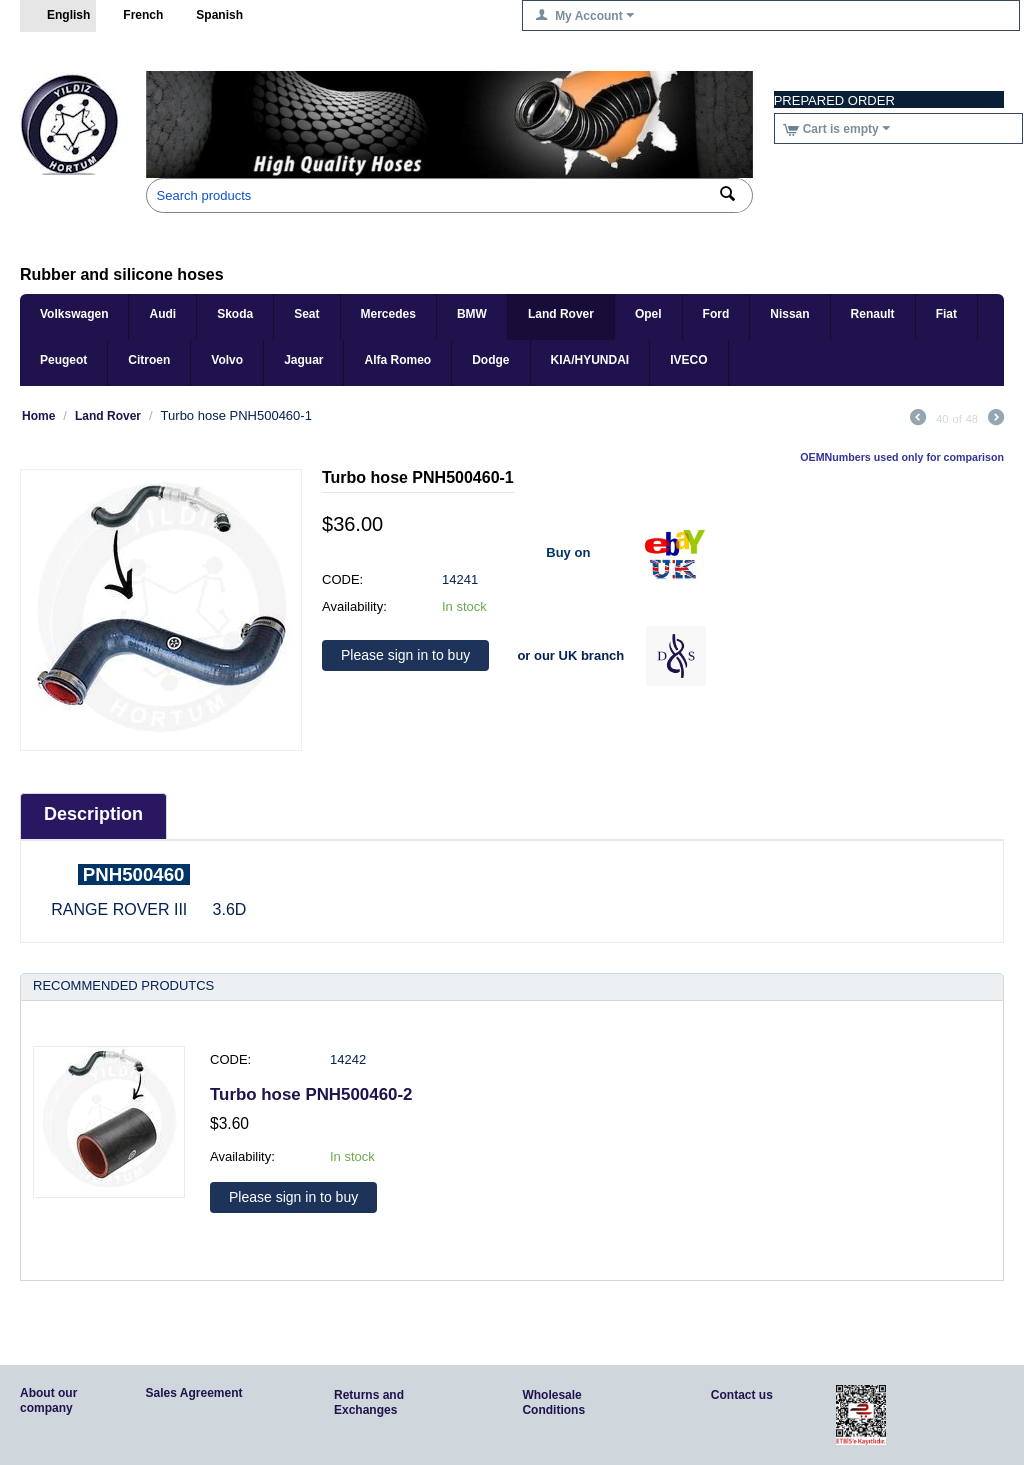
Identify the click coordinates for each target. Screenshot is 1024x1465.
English (58, 16)
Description (93, 814)
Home (38, 416)
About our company (48, 1400)
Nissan (789, 314)
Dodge (490, 360)
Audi (162, 314)
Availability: (354, 606)
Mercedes (388, 314)
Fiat (946, 314)
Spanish (209, 16)
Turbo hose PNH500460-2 (311, 1094)
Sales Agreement (194, 1393)
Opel (648, 314)
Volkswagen (74, 314)
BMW (472, 314)
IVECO (688, 360)
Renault (873, 314)
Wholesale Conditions (553, 1402)
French (132, 16)
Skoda (235, 314)
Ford (716, 314)
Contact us (742, 1395)
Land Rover (561, 314)
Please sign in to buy (405, 655)
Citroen (149, 360)
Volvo (227, 360)
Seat (306, 314)
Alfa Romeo (397, 360)
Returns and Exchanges (369, 1402)
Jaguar (303, 360)
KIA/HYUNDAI (590, 360)
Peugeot (63, 360)
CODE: (342, 579)
